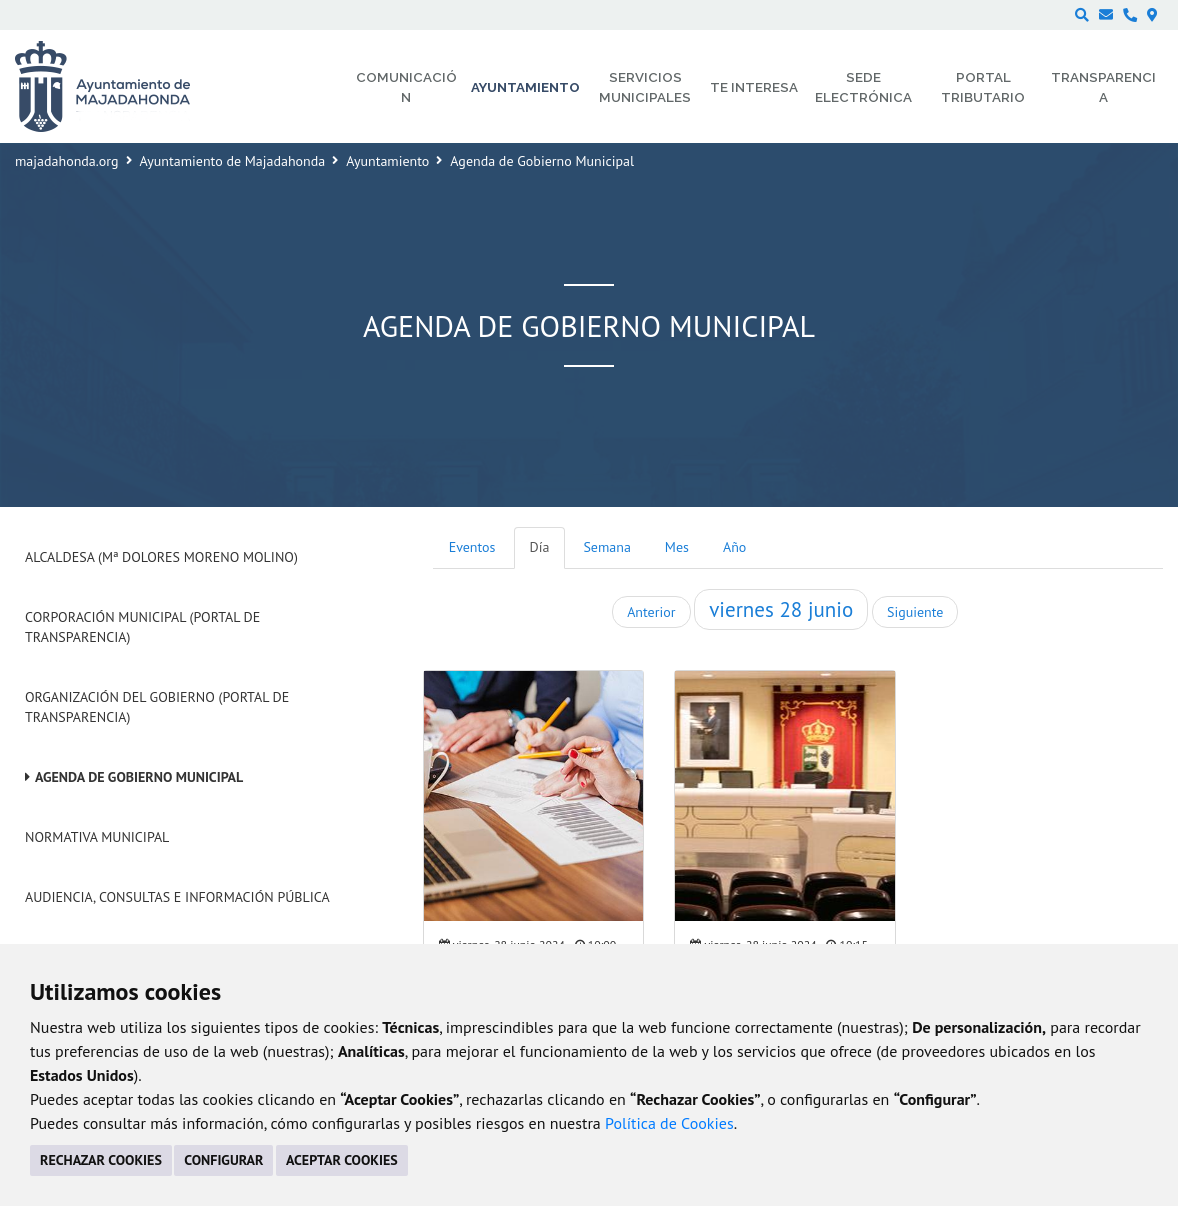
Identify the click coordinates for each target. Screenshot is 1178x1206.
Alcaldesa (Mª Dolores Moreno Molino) (161, 557)
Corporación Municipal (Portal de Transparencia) (142, 627)
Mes (677, 547)
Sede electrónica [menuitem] (863, 87)
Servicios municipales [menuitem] (645, 87)
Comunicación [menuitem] (406, 87)
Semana (606, 547)
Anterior (651, 612)
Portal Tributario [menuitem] (983, 87)
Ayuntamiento (387, 161)
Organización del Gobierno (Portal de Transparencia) (157, 707)
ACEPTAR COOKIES (342, 1160)
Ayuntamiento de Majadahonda (233, 161)
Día (540, 547)
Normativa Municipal (97, 837)
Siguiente (915, 612)
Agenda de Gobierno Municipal (139, 777)
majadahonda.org (67, 161)
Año (734, 547)
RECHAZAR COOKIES (101, 1160)
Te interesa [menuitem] (754, 87)
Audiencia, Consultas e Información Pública (177, 897)
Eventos (472, 547)
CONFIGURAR (223, 1160)
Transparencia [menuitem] (1103, 87)
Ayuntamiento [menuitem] (525, 87)
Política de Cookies (669, 1123)
